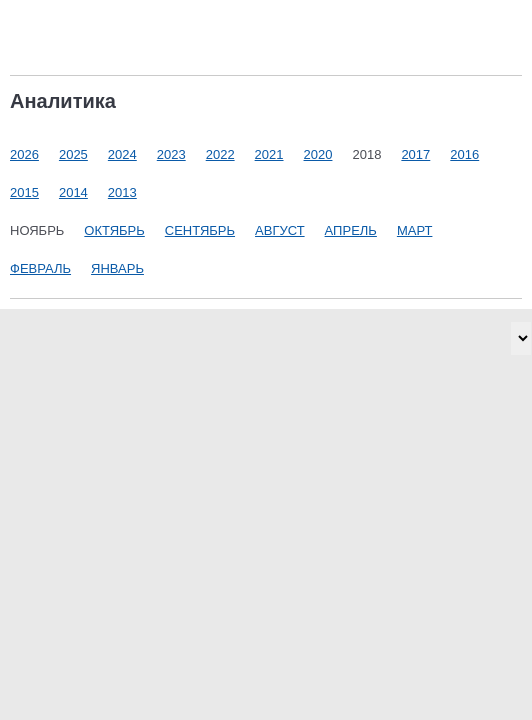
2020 (318, 154)
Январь (117, 268)
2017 (415, 154)
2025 (73, 154)
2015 (24, 192)
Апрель (351, 230)
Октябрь (114, 230)
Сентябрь (200, 230)
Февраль (40, 268)
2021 (269, 154)
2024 (122, 154)
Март (415, 230)
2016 (464, 154)
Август (280, 230)
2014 (73, 192)
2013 (122, 192)
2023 (171, 154)
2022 (220, 154)
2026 (24, 154)
